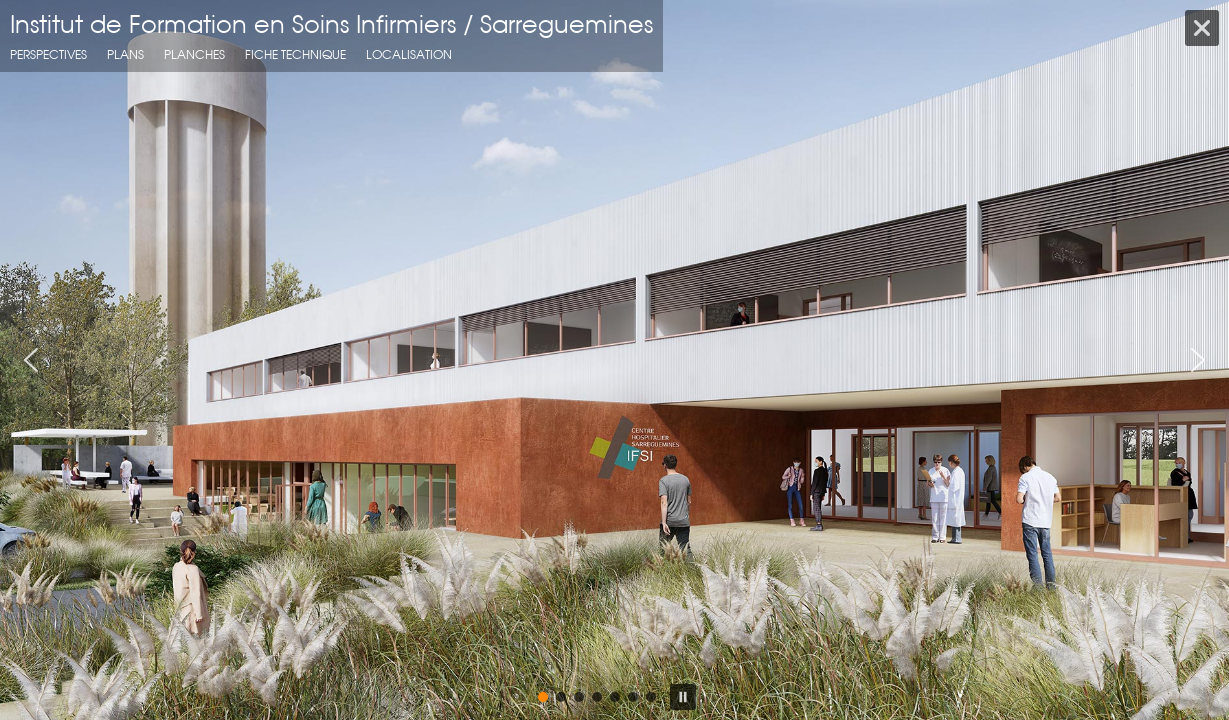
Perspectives (48, 54)
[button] (31, 360)
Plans (125, 54)
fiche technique (295, 54)
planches (194, 54)
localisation (409, 54)
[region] (614, 360)
